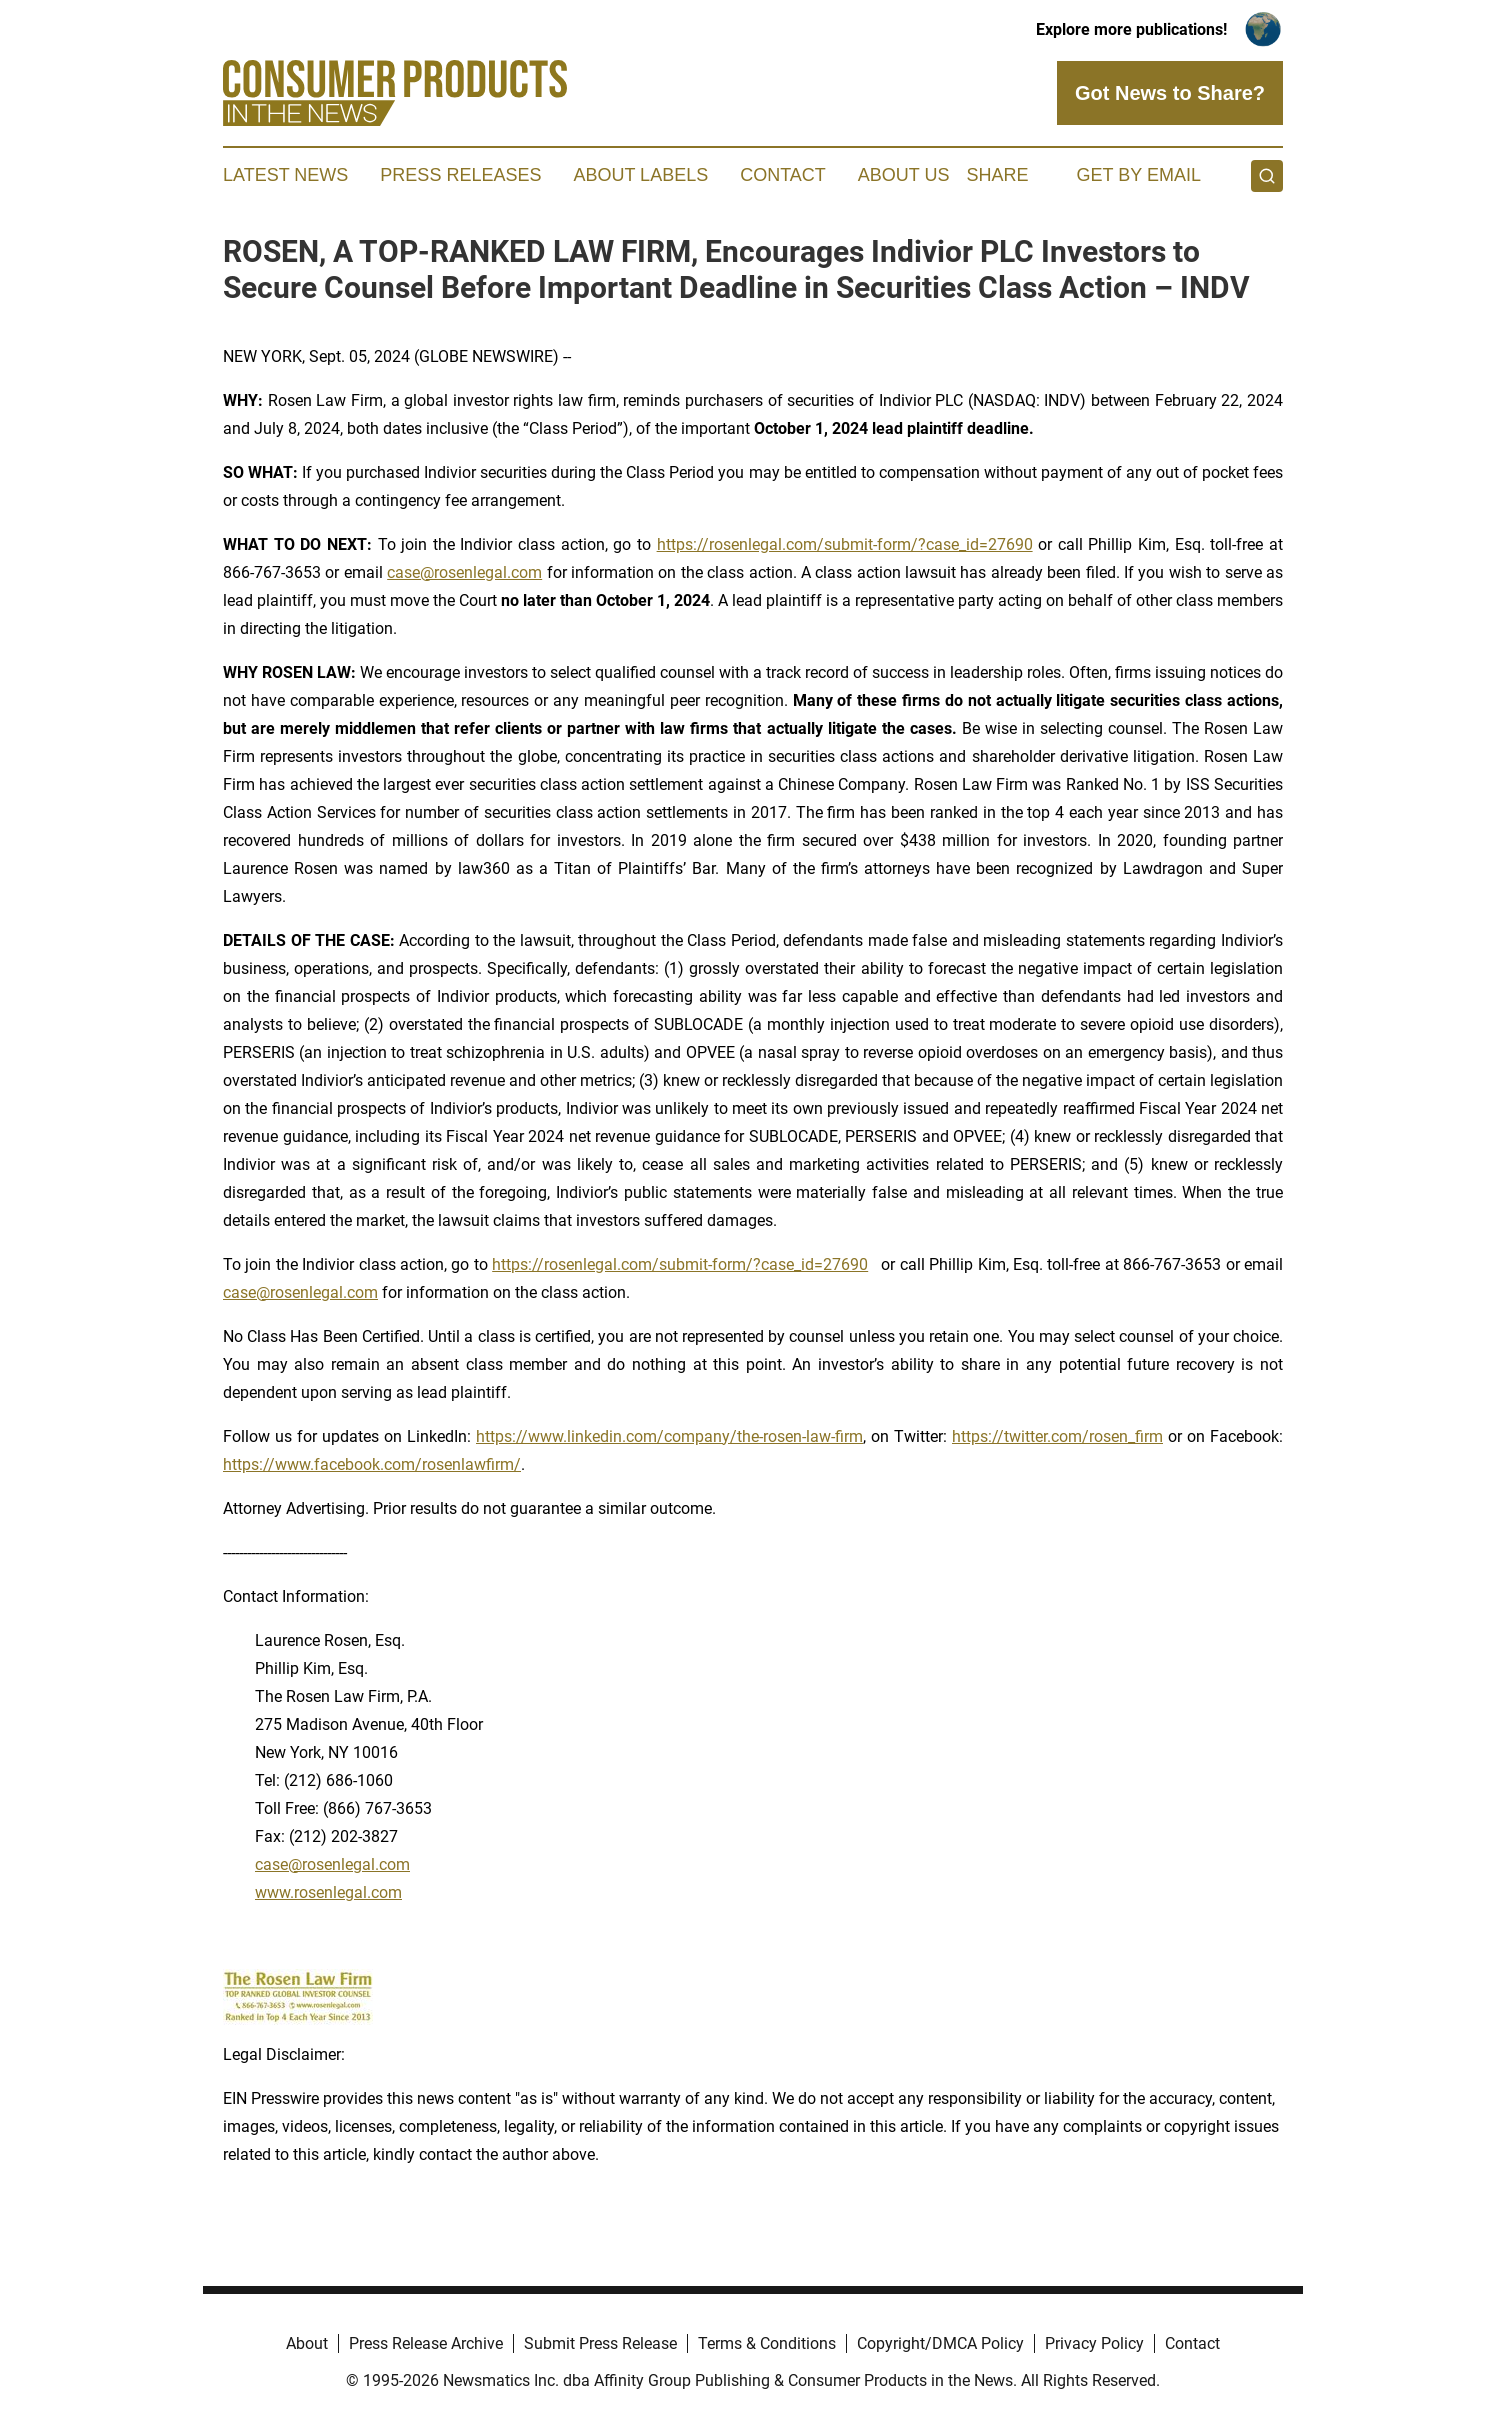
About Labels (640, 175)
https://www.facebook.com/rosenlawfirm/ (372, 1464)
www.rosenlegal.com (328, 1892)
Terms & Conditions (767, 2343)
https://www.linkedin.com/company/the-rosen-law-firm (669, 1436)
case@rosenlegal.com (464, 572)
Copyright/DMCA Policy (940, 2343)
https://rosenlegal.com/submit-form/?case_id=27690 (845, 544)
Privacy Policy (1094, 2343)
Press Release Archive (426, 2343)
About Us (904, 175)
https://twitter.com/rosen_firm (1057, 1436)
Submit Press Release (600, 2343)
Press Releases (460, 175)
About (307, 2343)
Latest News (285, 175)
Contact (783, 175)
